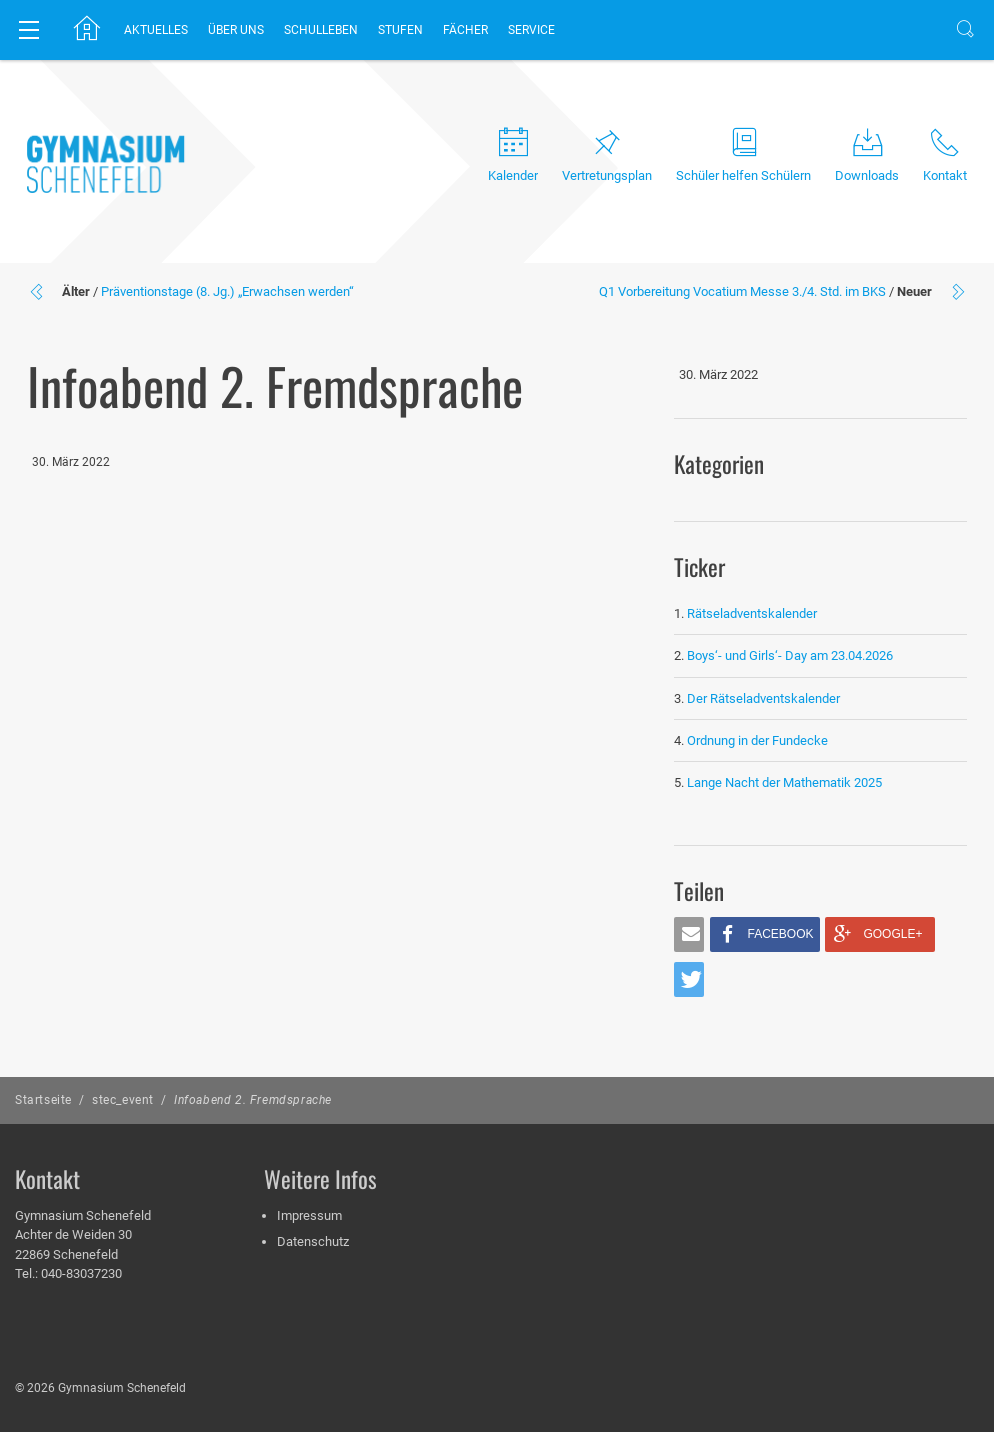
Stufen (400, 30)
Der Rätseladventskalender (763, 698)
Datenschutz (313, 1241)
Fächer (465, 30)
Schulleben (321, 30)
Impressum (309, 1215)
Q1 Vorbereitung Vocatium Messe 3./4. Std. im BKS (742, 291)
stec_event (123, 1100)
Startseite (43, 1100)
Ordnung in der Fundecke (757, 740)
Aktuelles (156, 30)
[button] (689, 934)
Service (531, 30)
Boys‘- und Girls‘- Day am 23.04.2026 (790, 655)
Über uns (236, 30)
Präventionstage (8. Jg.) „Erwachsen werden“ (227, 291)
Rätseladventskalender (752, 613)
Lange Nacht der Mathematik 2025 (784, 782)
